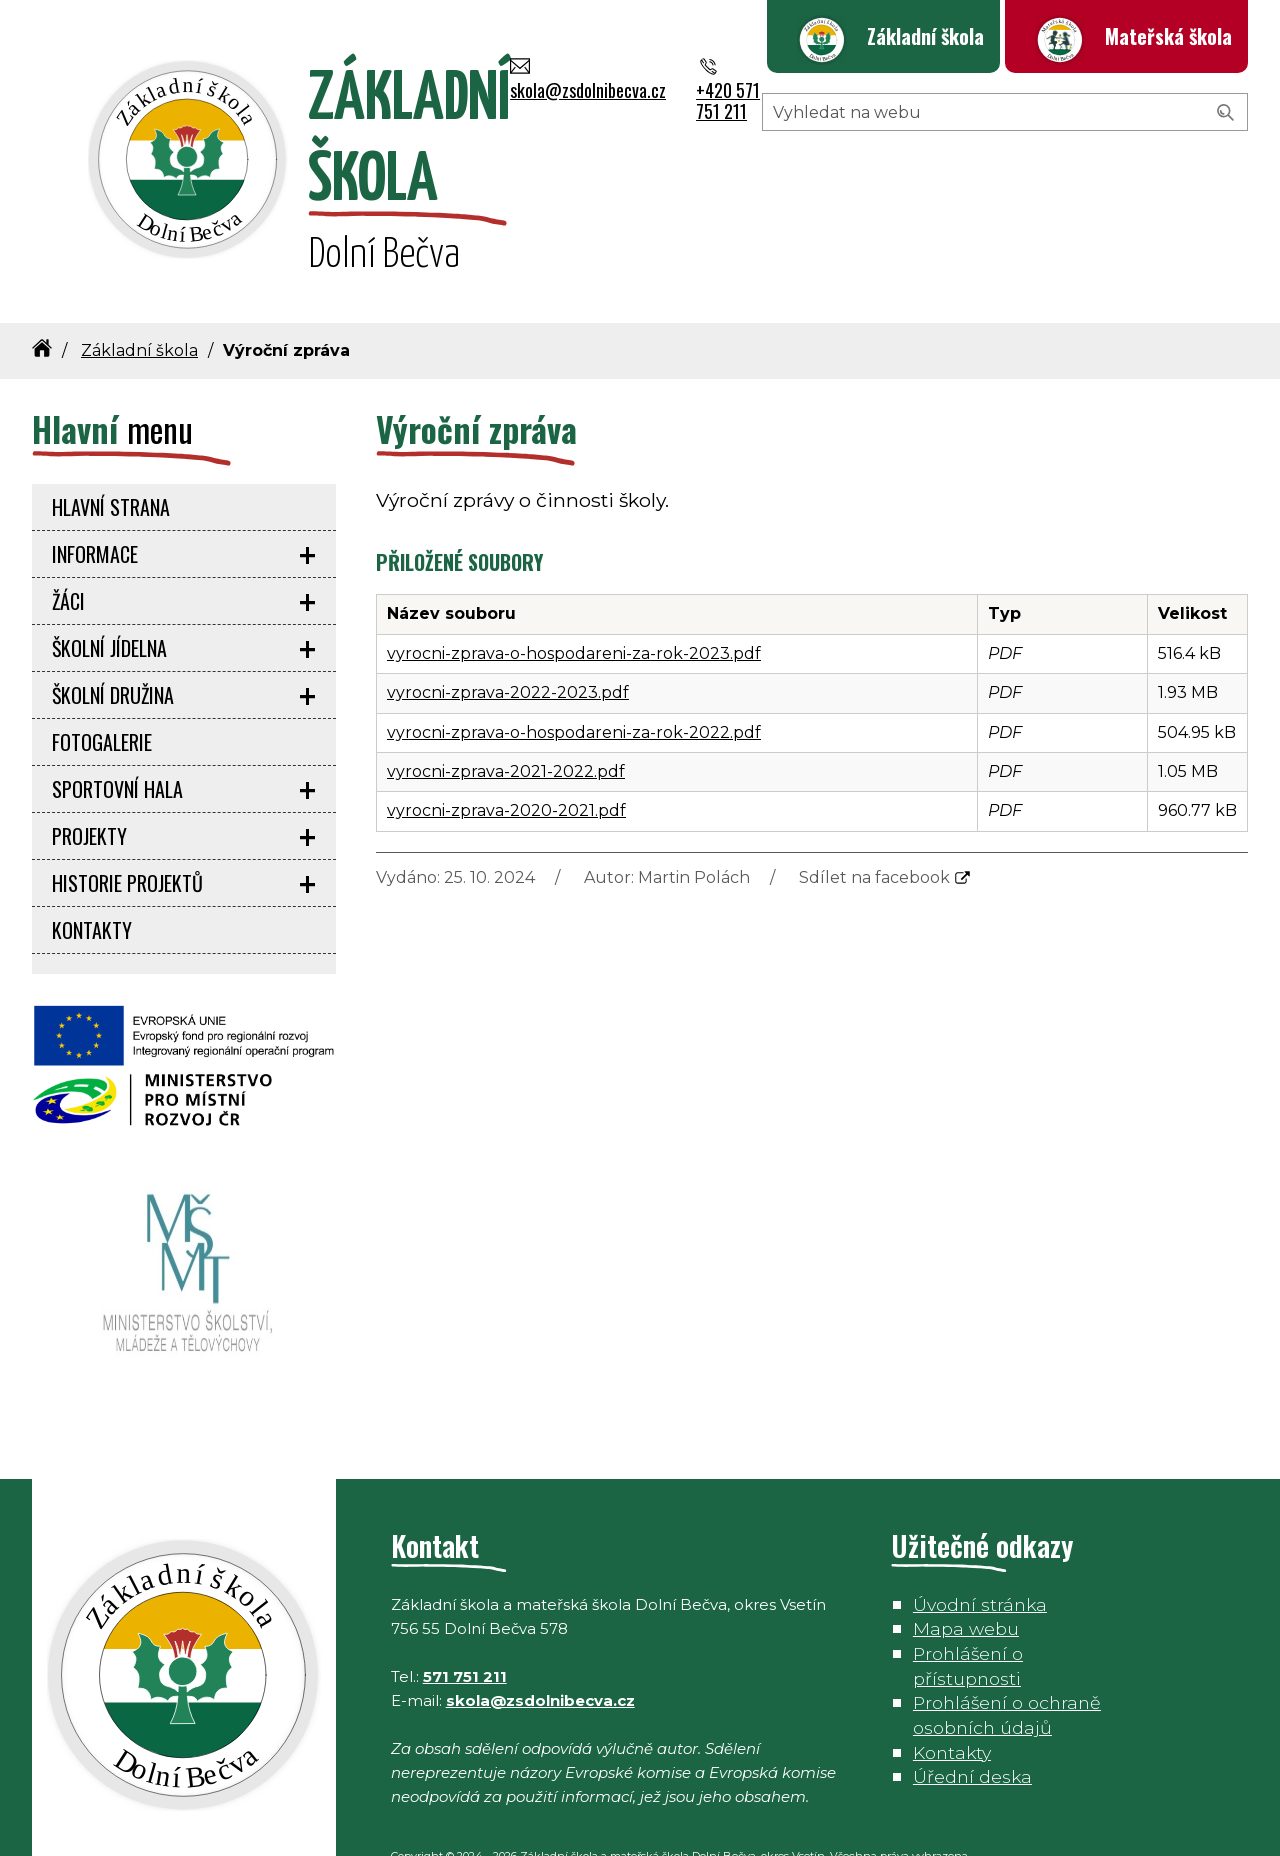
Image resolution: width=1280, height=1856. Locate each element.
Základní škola (925, 36)
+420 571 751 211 (1171, 124)
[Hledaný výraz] (1005, 188)
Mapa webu (966, 1576)
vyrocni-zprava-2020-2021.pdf (506, 758)
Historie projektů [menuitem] (127, 831)
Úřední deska (972, 1724)
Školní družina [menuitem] (113, 643)
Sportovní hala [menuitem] (117, 737)
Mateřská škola (1168, 36)
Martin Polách (694, 825)
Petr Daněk (476, 1828)
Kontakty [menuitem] (92, 878)
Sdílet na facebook (874, 825)
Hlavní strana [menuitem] (111, 455)
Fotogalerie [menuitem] (102, 690)
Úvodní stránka (980, 1552)
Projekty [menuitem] (89, 784)
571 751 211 (465, 1624)
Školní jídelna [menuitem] (109, 596)
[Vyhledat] (1226, 189)
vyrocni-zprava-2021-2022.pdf (506, 719)
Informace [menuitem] (95, 502)
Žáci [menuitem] (68, 549)
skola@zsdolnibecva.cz (971, 124)
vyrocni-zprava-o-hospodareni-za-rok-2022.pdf (574, 679)
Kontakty (952, 1699)
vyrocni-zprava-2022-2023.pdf (508, 640)
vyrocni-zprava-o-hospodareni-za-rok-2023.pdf (574, 601)
